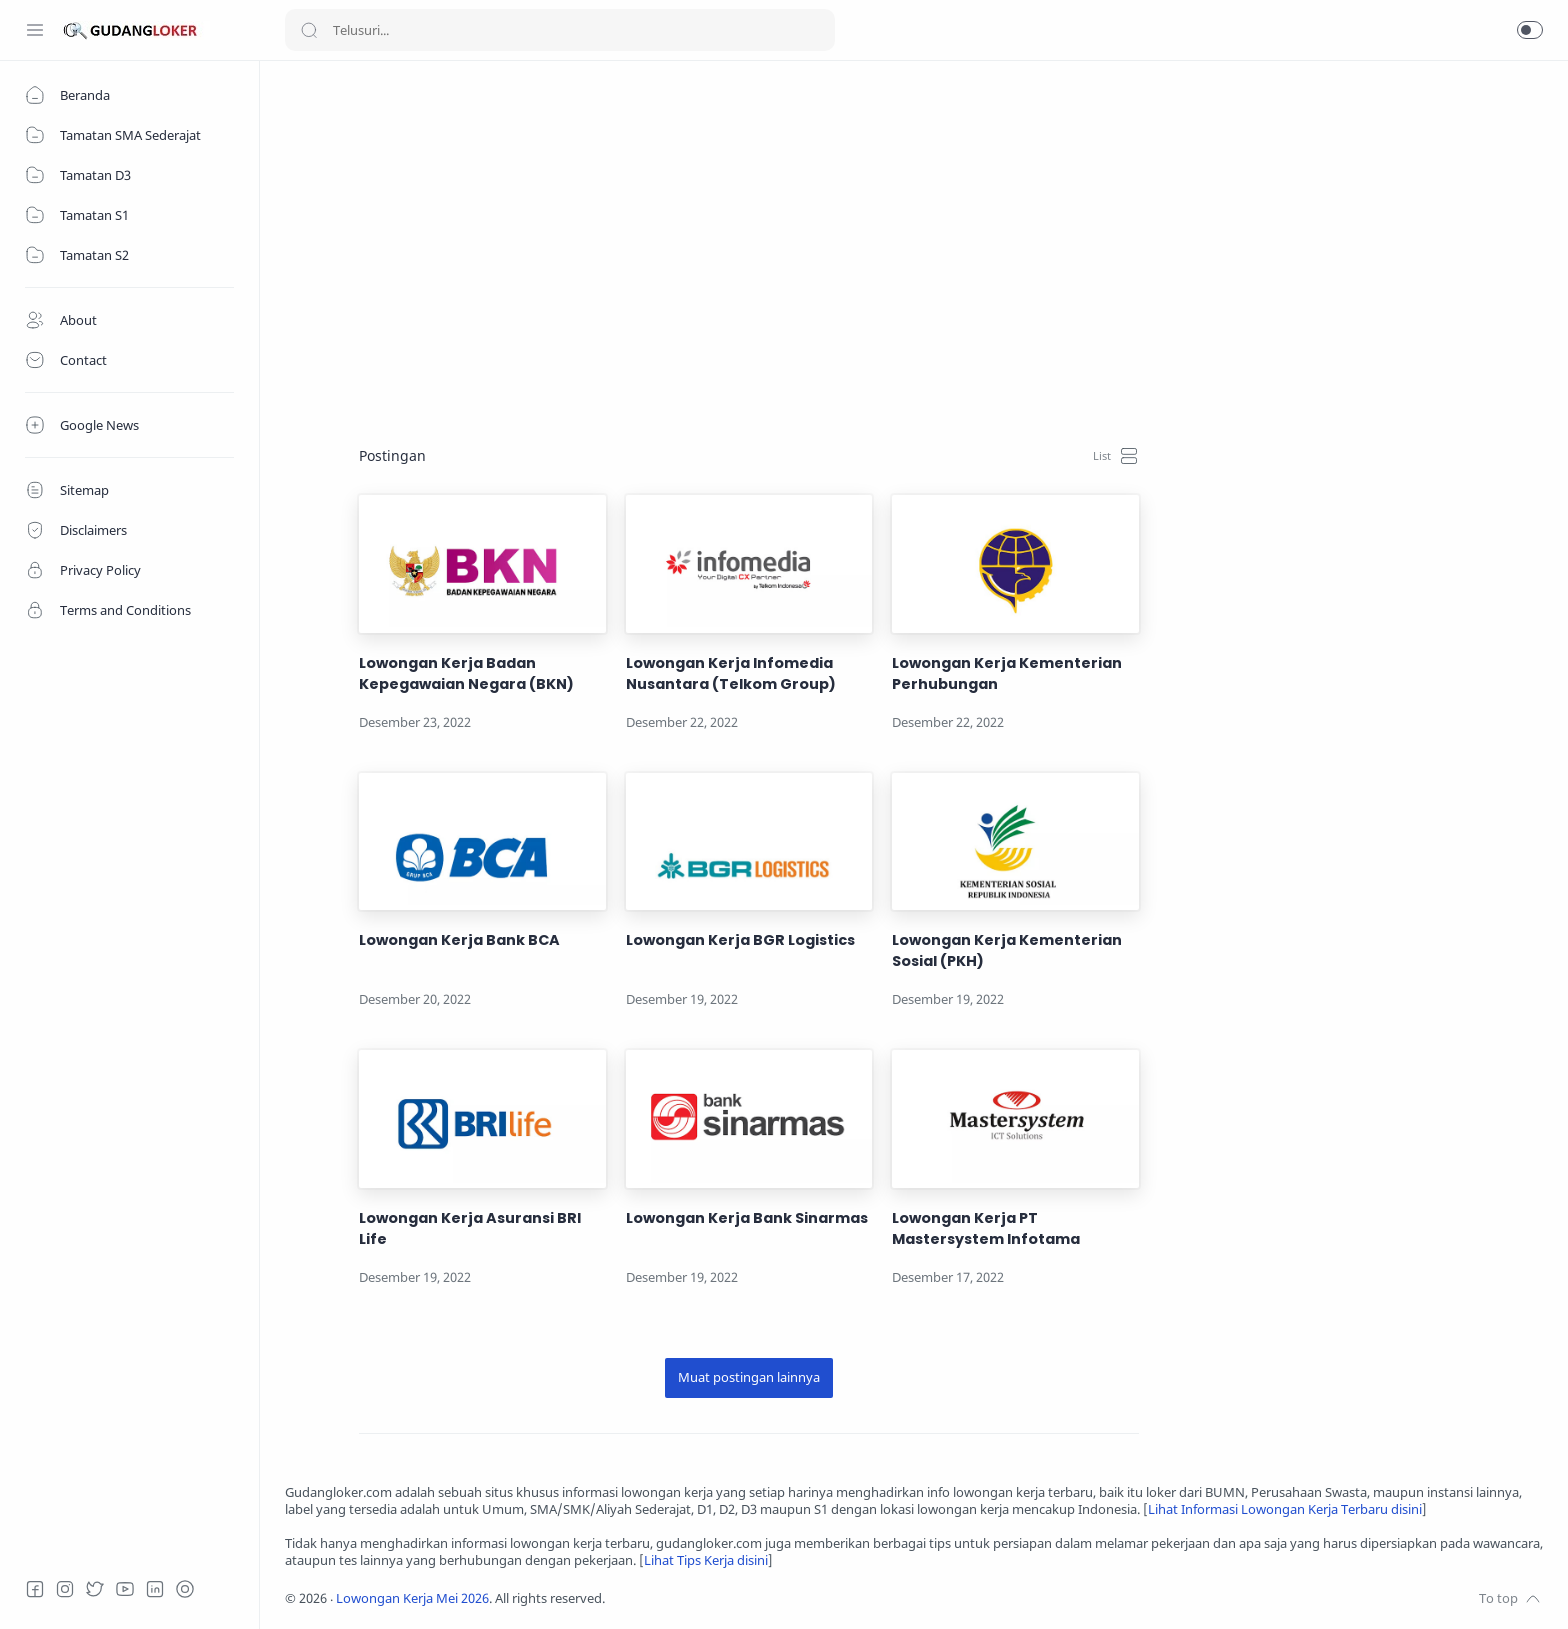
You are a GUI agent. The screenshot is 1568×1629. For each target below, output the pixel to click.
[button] (1530, 30)
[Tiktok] (185, 1589)
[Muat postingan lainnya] (749, 1378)
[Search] (560, 30)
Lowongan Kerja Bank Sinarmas (747, 1218)
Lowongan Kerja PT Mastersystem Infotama (986, 1228)
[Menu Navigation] (35, 30)
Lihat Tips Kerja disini (706, 1560)
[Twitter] (95, 1589)
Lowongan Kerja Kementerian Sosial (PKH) (1007, 950)
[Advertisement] (885, 226)
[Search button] (309, 30)
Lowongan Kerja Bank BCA (459, 940)
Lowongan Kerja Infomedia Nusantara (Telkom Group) (731, 673)
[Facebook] (35, 1589)
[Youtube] (125, 1589)
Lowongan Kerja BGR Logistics (740, 940)
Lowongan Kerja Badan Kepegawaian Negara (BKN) (466, 673)
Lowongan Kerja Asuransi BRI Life (470, 1228)
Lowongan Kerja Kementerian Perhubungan (1007, 673)
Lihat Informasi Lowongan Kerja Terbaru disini (1285, 1509)
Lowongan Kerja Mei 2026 (412, 1598)
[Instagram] (65, 1589)
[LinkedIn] (155, 1589)
